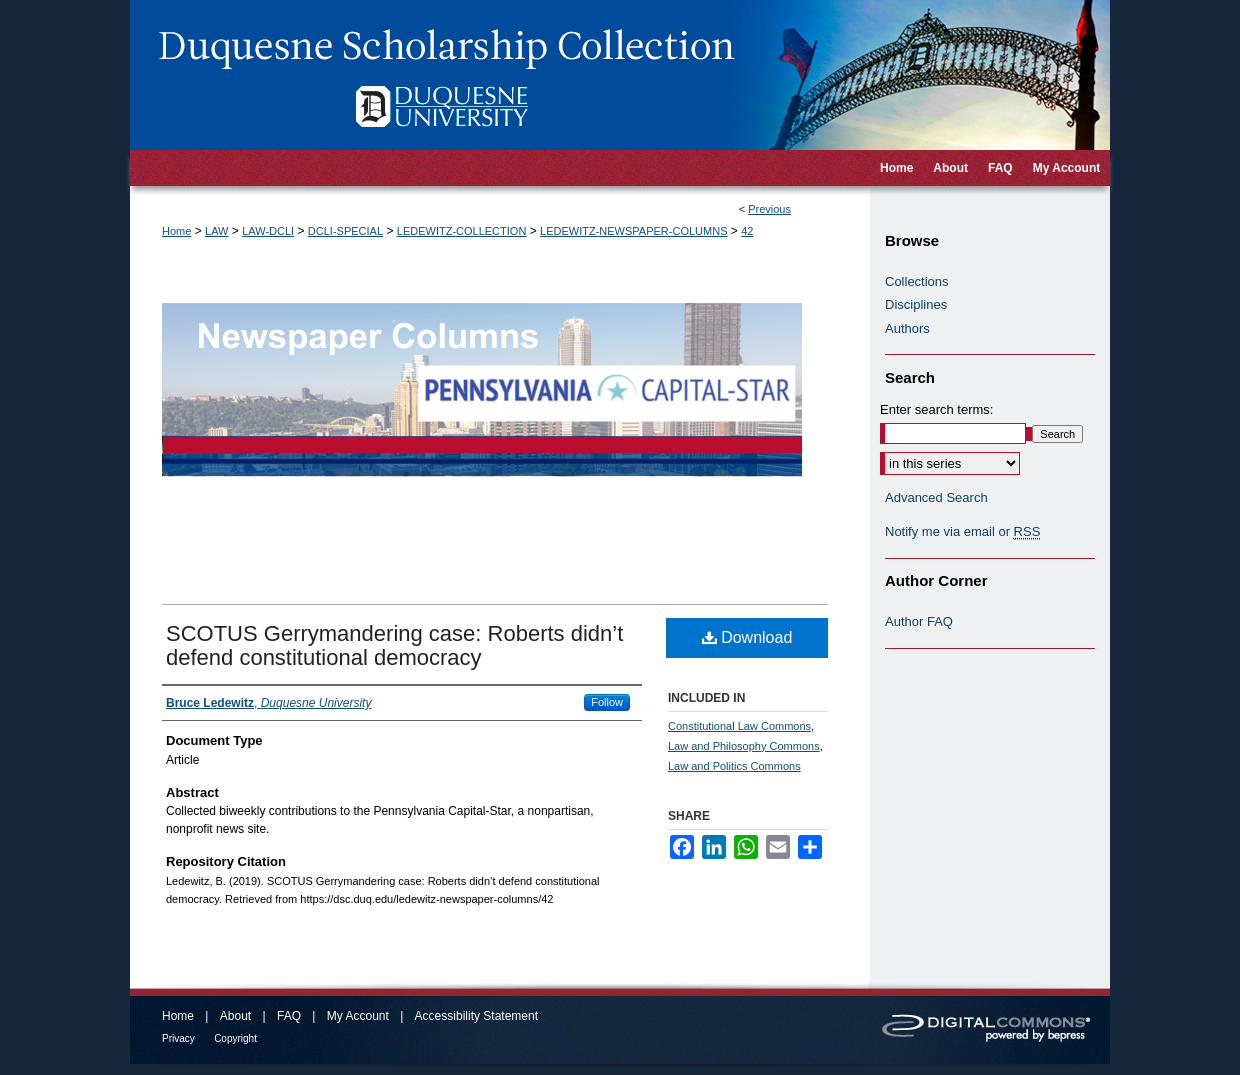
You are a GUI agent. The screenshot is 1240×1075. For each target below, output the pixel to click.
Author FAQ (919, 621)
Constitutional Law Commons (739, 726)
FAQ (289, 1016)
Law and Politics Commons (734, 766)
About (235, 1016)
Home (176, 231)
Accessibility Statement (476, 1016)
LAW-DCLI (268, 231)
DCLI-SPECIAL (345, 231)
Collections (917, 281)
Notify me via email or (962, 532)
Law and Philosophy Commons (744, 746)
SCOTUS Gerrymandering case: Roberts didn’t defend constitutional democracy (394, 645)
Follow (607, 702)
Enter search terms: (936, 409)
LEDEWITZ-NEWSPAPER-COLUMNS (633, 231)
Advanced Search (936, 497)
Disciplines (916, 304)
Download (747, 637)
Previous (769, 209)
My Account (358, 1016)
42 (747, 231)
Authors (907, 328)
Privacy (178, 1038)
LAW (216, 231)
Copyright (235, 1038)
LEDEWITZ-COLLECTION (462, 231)
